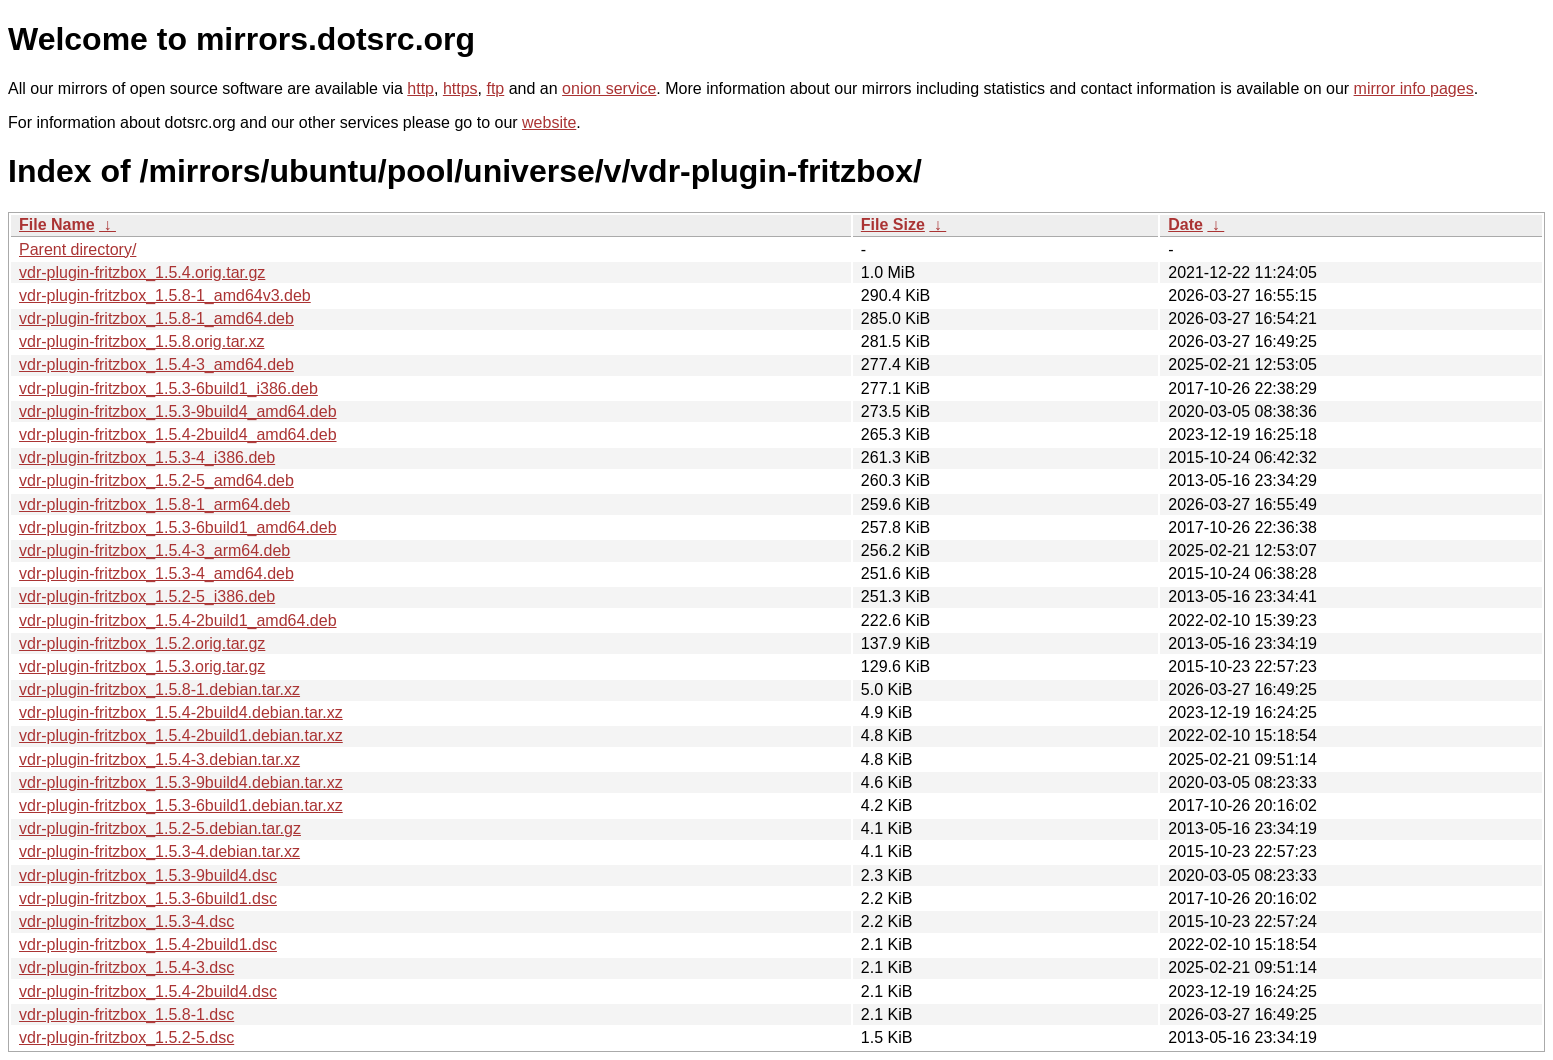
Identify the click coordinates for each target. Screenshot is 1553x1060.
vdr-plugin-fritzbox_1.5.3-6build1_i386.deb (168, 388)
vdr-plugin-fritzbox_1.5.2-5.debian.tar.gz (160, 828)
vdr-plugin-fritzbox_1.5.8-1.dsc (126, 1014)
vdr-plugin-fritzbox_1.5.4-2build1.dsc (148, 944)
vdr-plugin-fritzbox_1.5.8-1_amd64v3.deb (165, 295)
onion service (609, 88)
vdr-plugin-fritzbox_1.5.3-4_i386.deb (147, 457)
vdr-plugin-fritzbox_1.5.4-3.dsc (126, 967)
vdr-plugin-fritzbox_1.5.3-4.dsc (126, 921)
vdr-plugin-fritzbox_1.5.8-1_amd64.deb (156, 318)
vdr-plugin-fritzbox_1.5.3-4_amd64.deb (156, 573)
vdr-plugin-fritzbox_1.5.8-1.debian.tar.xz (159, 689)
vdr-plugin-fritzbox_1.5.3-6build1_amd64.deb (178, 527)
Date (1185, 224)
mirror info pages (1414, 88)
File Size (893, 224)
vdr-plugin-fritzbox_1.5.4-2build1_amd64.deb (178, 620)
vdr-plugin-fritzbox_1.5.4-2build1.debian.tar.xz (181, 735)
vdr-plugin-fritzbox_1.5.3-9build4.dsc (148, 875)
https (460, 88)
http (420, 88)
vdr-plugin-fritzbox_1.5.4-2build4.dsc (148, 991)
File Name (57, 224)
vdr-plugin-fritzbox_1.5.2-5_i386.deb (147, 596)
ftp (495, 88)
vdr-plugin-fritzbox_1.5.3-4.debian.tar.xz (159, 851)
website (549, 122)
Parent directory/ (77, 249)
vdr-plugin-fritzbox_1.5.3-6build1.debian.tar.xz (181, 805)
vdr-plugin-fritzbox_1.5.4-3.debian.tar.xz (159, 759)
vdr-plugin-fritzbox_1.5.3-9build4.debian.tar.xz (181, 782)
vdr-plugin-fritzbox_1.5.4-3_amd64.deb (156, 364)
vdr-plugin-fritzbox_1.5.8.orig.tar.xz (141, 341)
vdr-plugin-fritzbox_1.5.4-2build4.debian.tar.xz (181, 712)
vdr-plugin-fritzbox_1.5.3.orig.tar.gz (142, 666)
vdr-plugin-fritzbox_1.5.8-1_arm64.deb (154, 504)
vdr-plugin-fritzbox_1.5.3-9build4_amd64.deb (178, 411)
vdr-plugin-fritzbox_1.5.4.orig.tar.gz (142, 272)
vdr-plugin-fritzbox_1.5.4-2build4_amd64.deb (178, 434)
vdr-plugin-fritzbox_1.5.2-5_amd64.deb (156, 480)
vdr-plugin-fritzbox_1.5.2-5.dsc (126, 1037)
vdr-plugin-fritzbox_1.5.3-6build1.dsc (148, 898)
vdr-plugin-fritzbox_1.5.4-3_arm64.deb (154, 550)
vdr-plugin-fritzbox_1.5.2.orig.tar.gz (142, 643)
